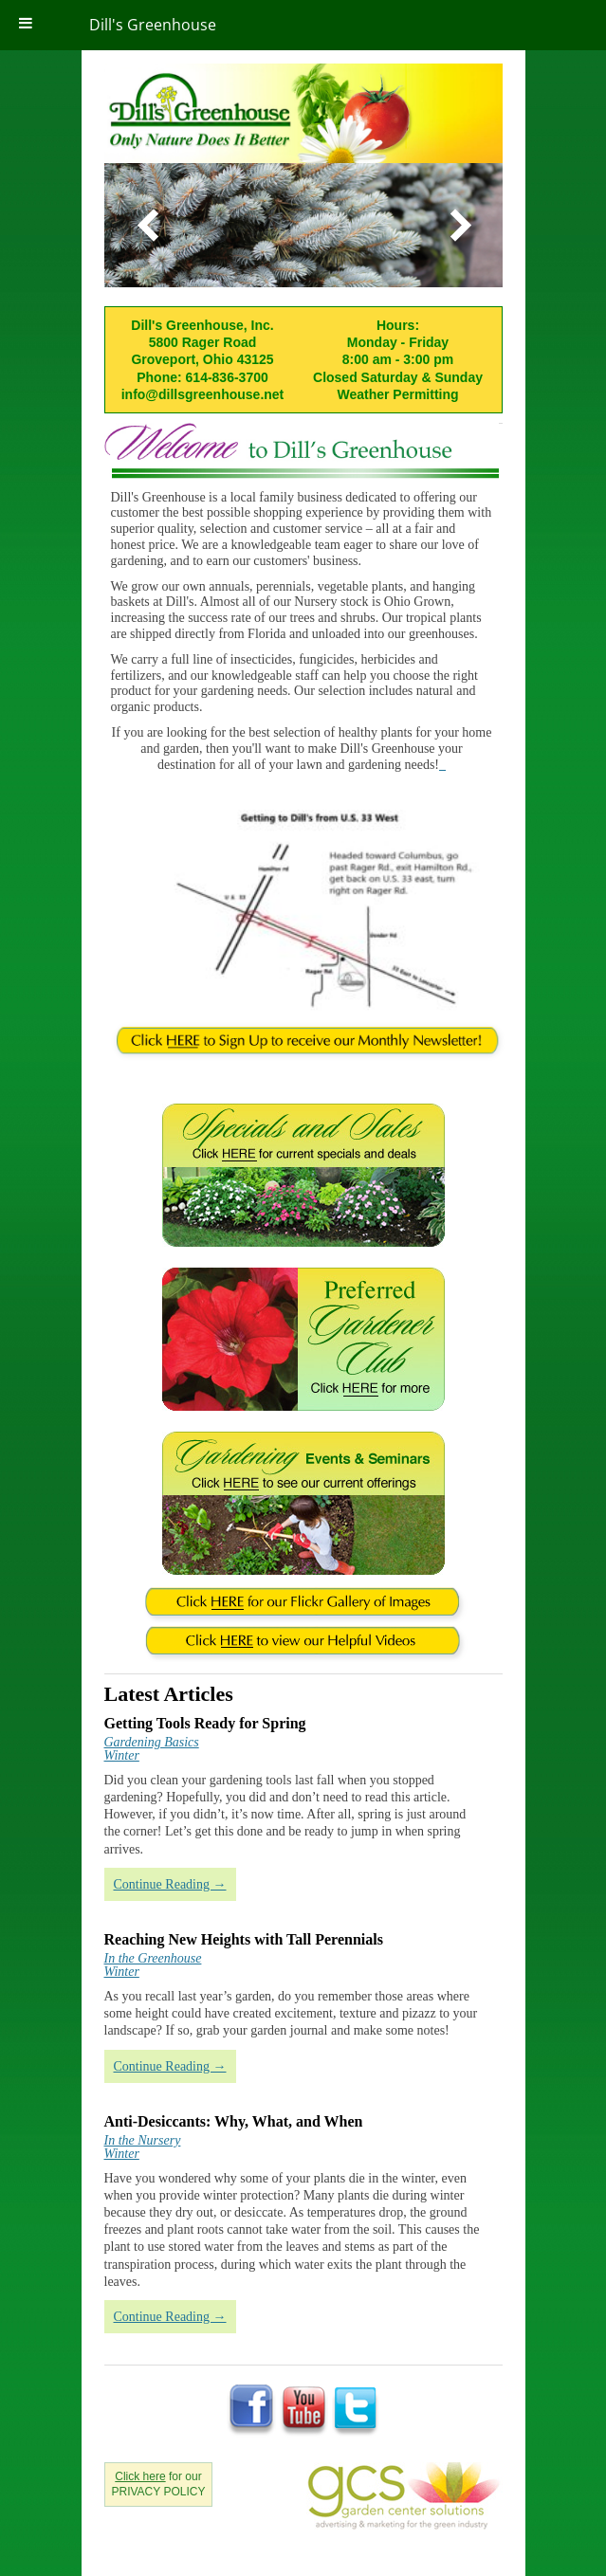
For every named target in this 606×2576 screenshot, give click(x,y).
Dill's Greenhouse (152, 24)
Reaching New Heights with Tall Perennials (243, 1939)
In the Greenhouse (153, 1958)
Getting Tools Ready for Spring (205, 1723)
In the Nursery (142, 2140)
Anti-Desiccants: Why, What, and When (233, 2121)
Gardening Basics (151, 1742)
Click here (140, 2476)
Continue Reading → (170, 1884)
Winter (121, 1755)
